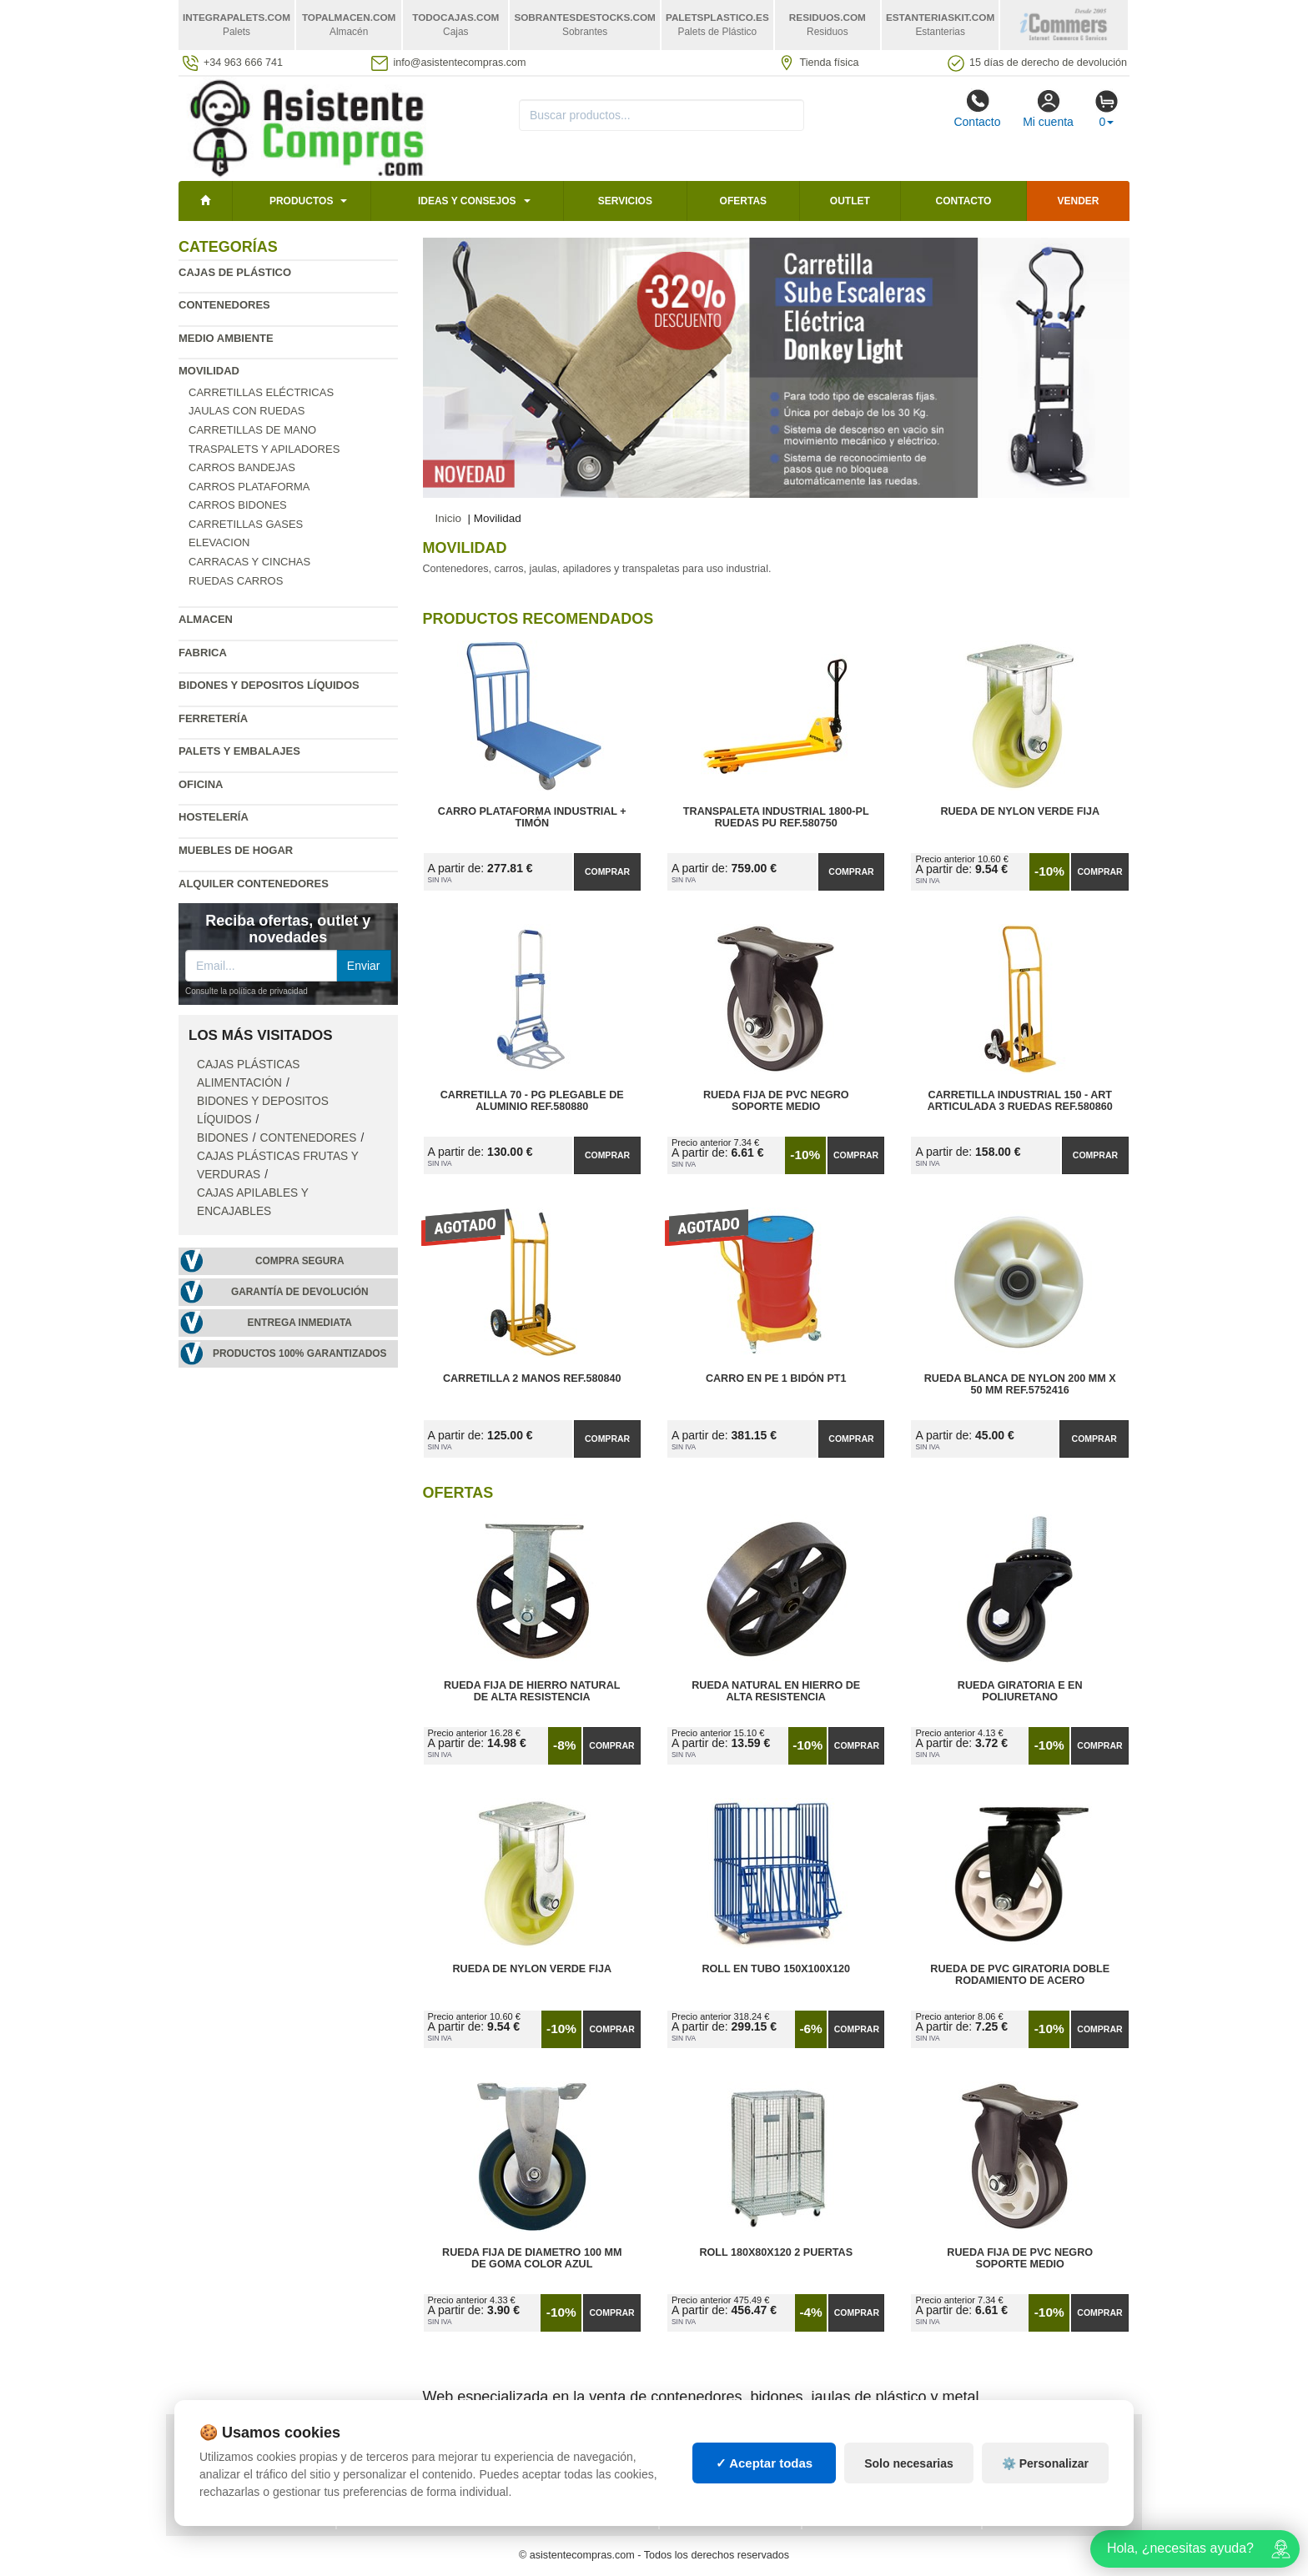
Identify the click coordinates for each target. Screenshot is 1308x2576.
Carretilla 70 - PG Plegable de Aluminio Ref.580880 (532, 1100)
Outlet (850, 201)
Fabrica (203, 652)
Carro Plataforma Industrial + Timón (532, 817)
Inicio (448, 518)
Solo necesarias (908, 2489)
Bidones (223, 1138)
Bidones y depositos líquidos (269, 685)
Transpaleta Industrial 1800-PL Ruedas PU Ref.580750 (776, 817)
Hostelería (214, 817)
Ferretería (213, 718)
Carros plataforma (249, 486)
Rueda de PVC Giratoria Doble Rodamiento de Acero (1019, 1974)
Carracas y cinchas (249, 561)
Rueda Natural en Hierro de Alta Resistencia (776, 1691)
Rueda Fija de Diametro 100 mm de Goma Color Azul (531, 2258)
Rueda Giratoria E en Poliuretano (1020, 1691)
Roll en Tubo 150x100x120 (776, 1969)
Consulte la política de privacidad (246, 991)
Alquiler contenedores (254, 883)
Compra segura (300, 1261)
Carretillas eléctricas (261, 392)
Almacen (206, 619)
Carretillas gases (246, 524)
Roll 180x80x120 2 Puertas (776, 2252)
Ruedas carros (236, 581)
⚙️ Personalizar (1045, 2489)
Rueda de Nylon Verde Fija (1019, 811)
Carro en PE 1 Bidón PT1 (776, 1378)
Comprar (607, 871)
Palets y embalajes (239, 751)
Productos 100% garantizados (300, 1353)
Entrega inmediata (300, 1322)
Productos (301, 201)
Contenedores (224, 305)
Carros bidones (238, 505)
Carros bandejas (242, 467)
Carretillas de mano (252, 430)
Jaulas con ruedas (246, 410)
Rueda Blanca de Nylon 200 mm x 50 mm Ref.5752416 (1020, 1384)
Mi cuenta (1048, 108)
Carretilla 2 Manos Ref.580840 (532, 1378)
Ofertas (743, 201)
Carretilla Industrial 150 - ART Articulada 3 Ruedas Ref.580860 (1020, 1100)
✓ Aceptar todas (764, 2489)
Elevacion (219, 542)
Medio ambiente (226, 338)
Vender (1078, 201)
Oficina (201, 784)
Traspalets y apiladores (264, 449)
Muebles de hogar (236, 850)
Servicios (625, 201)
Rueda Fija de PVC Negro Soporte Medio (776, 1100)
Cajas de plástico (235, 272)
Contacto (976, 108)
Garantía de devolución (300, 1292)
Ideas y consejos (467, 201)
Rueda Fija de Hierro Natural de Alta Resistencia (532, 1691)
